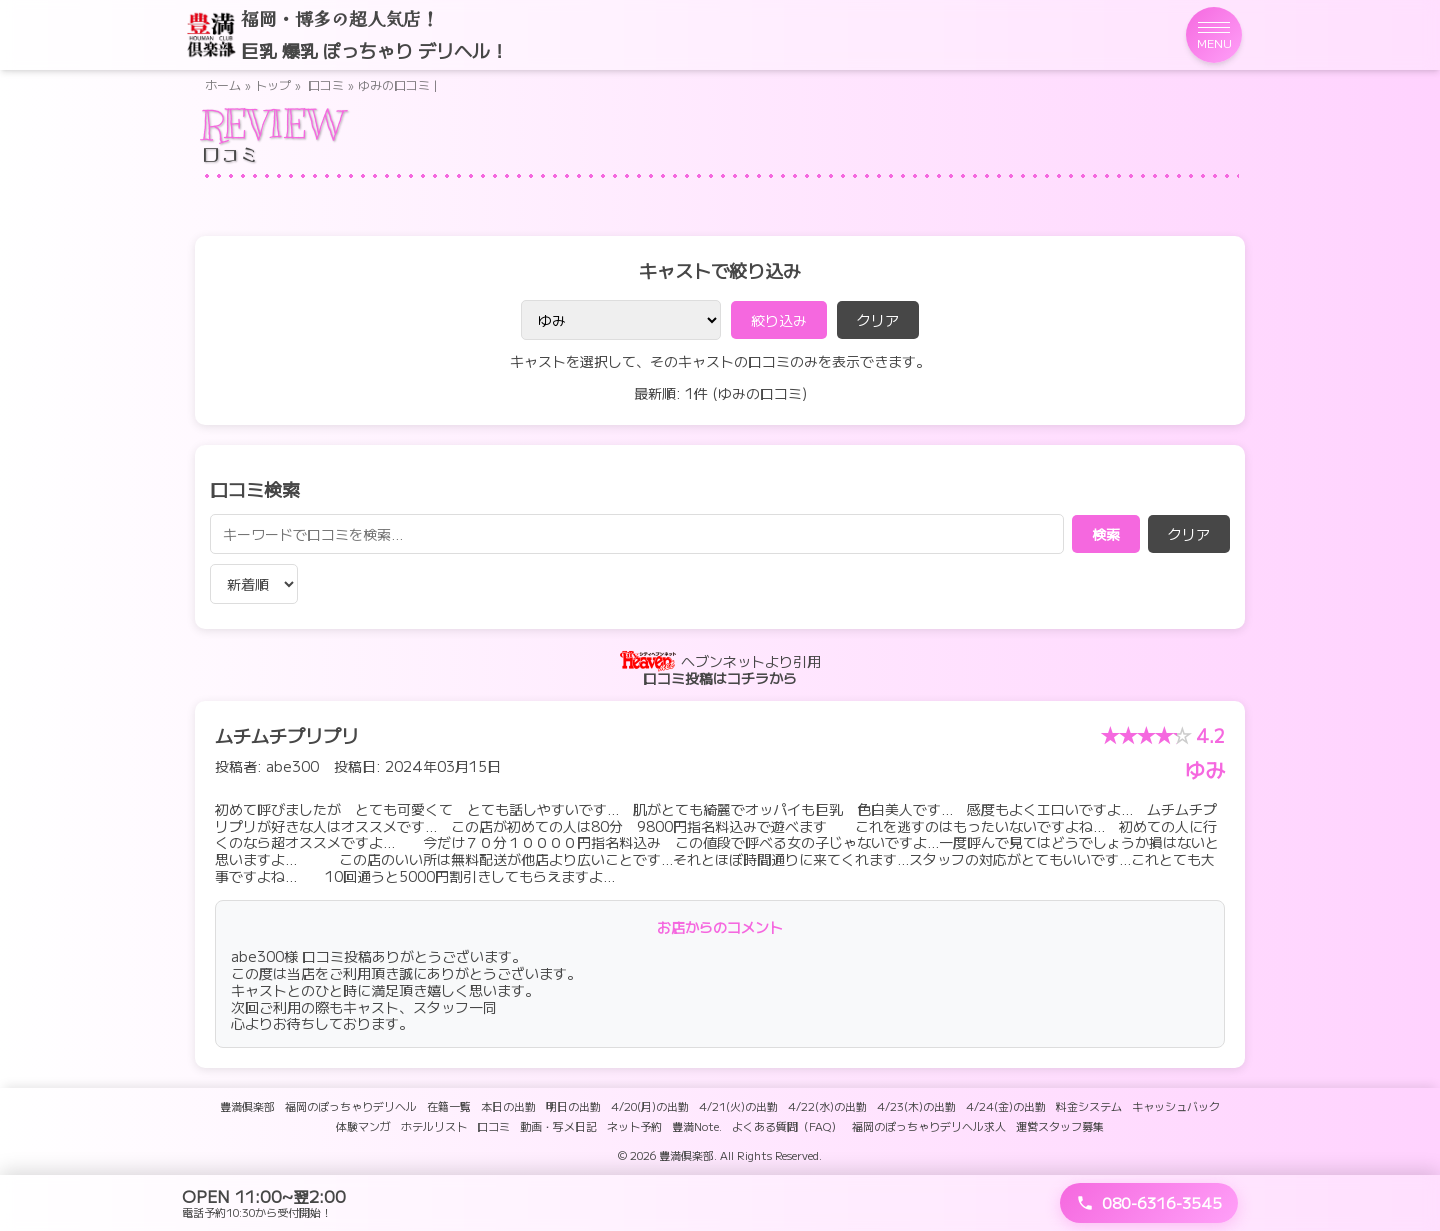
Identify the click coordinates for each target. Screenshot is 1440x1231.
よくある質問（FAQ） (787, 1126)
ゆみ (1205, 769)
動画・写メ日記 (558, 1126)
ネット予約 (634, 1126)
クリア (878, 320)
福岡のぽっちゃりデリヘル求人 (929, 1126)
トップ (273, 84)
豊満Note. (697, 1126)
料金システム (1089, 1106)
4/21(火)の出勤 (738, 1106)
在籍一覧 (449, 1106)
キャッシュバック (1176, 1106)
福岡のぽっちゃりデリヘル (351, 1106)
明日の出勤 (573, 1106)
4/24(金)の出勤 (1006, 1106)
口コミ (326, 84)
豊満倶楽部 (247, 1106)
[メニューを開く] (1214, 35)
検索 (1106, 534)
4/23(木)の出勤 (916, 1106)
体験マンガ (363, 1126)
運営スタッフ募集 (1060, 1126)
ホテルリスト (434, 1126)
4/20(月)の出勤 (650, 1106)
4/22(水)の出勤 (827, 1106)
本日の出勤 (508, 1106)
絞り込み (779, 320)
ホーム (223, 84)
